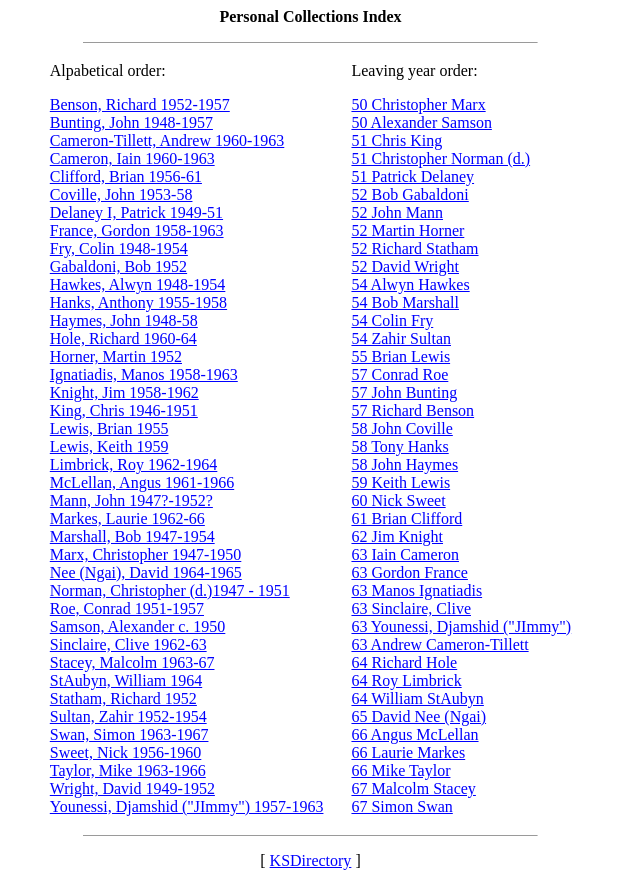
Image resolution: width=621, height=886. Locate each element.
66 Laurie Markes (408, 752)
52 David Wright (405, 266)
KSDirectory (311, 860)
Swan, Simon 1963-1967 (129, 734)
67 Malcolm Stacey (413, 788)
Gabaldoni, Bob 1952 (118, 266)
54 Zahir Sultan (401, 338)
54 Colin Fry (392, 320)
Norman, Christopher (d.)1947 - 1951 (170, 590)
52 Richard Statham (414, 248)
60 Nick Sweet (398, 500)
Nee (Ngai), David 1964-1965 (146, 572)
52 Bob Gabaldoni (409, 194)
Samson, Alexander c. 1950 (138, 626)
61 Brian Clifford (406, 518)
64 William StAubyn (417, 698)
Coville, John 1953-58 (121, 194)
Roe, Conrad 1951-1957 (127, 608)
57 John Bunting (404, 392)
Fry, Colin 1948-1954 (119, 248)
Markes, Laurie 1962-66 (127, 518)
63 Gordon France (409, 572)
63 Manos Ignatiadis (416, 590)
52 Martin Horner (407, 230)
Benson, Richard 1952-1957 (140, 104)
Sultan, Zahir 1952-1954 (128, 716)
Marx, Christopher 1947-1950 (146, 554)
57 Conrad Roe (399, 374)
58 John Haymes (404, 464)
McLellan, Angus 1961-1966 (142, 482)
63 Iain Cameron (405, 554)
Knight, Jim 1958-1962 (124, 392)
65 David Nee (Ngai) (418, 716)
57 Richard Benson (412, 410)
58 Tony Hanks (399, 446)
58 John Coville (401, 428)
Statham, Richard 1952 (123, 698)
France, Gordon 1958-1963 (137, 230)
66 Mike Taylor (400, 770)
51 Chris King (396, 140)
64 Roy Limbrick (406, 680)
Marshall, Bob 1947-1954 (132, 536)
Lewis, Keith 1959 (109, 446)
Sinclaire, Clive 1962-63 (128, 644)
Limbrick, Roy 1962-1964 (134, 464)
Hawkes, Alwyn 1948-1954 (138, 284)
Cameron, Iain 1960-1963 (132, 158)
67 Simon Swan (401, 806)
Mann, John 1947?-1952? (131, 500)
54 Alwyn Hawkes (410, 284)
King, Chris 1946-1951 (124, 410)
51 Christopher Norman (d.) (440, 158)
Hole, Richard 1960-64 (123, 338)
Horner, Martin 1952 (116, 356)
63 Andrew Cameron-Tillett (439, 644)
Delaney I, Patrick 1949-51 (136, 212)
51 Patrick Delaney (412, 176)
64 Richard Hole (404, 662)
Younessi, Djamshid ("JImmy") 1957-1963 (187, 806)
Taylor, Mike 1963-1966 (128, 770)
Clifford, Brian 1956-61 (126, 176)
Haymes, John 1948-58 (124, 320)
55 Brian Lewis (400, 356)
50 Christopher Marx (418, 104)
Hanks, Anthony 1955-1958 (138, 302)
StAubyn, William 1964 (126, 680)
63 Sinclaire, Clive (411, 608)
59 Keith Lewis (400, 482)
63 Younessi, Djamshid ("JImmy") (461, 626)
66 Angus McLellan (414, 734)
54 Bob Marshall (405, 302)
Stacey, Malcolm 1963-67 (132, 662)
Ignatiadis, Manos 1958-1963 (144, 374)
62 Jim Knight (397, 536)
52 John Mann (397, 212)
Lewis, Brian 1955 (109, 428)
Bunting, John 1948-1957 (131, 122)
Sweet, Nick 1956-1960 (126, 752)
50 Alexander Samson (421, 122)
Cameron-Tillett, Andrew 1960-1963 (167, 140)
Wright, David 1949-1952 (132, 788)
